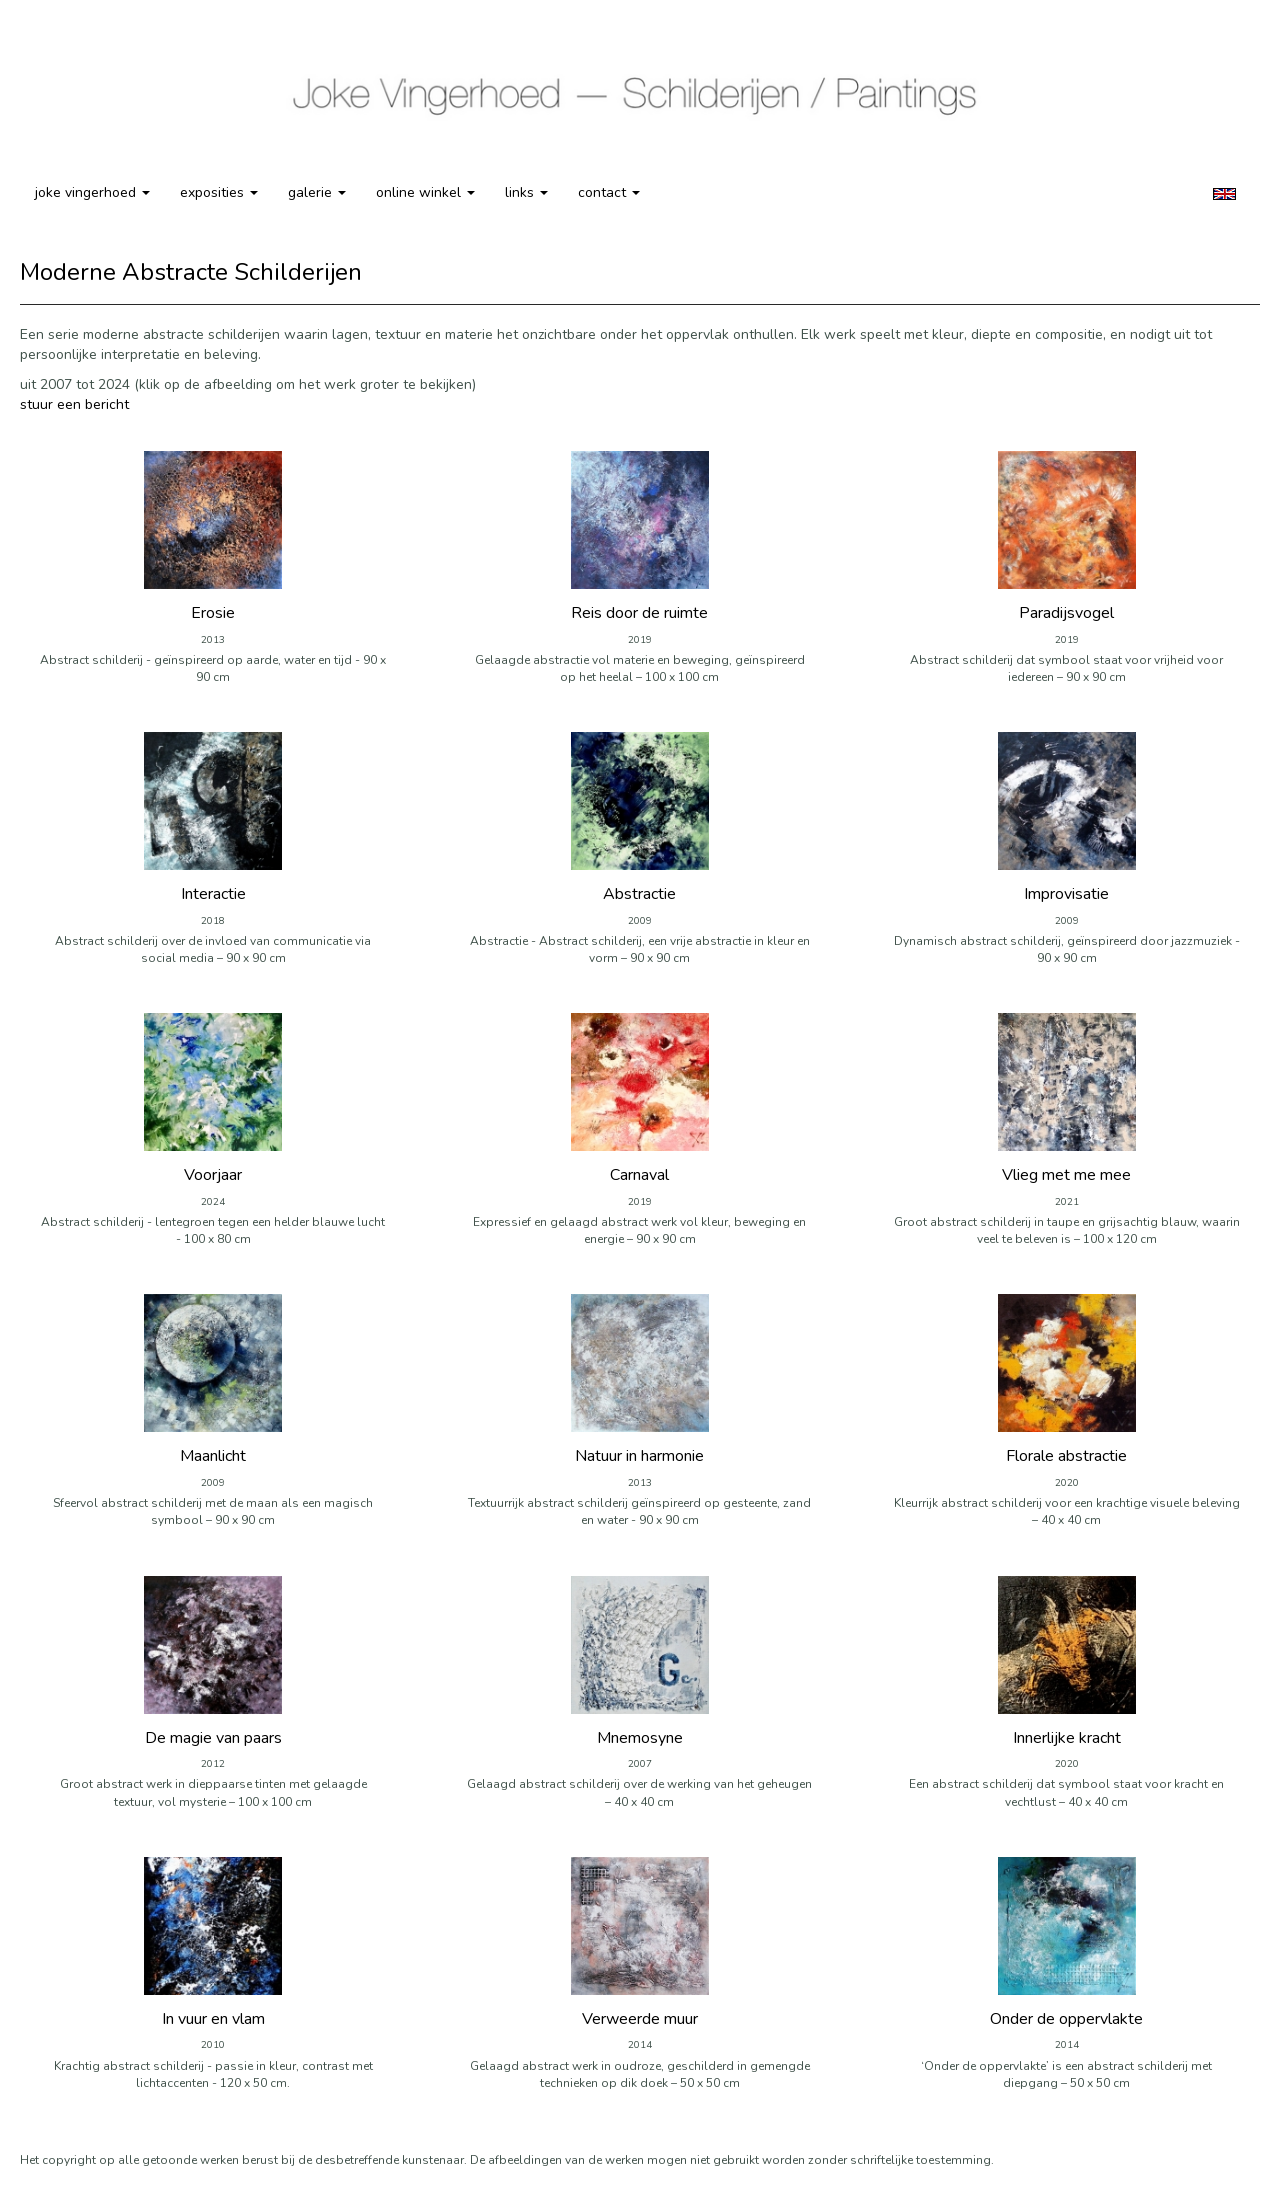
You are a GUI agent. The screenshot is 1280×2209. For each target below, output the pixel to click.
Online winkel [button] (425, 192)
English (1224, 194)
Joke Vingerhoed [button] (92, 192)
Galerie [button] (317, 192)
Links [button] (526, 192)
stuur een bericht (74, 404)
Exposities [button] (219, 192)
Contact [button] (609, 192)
